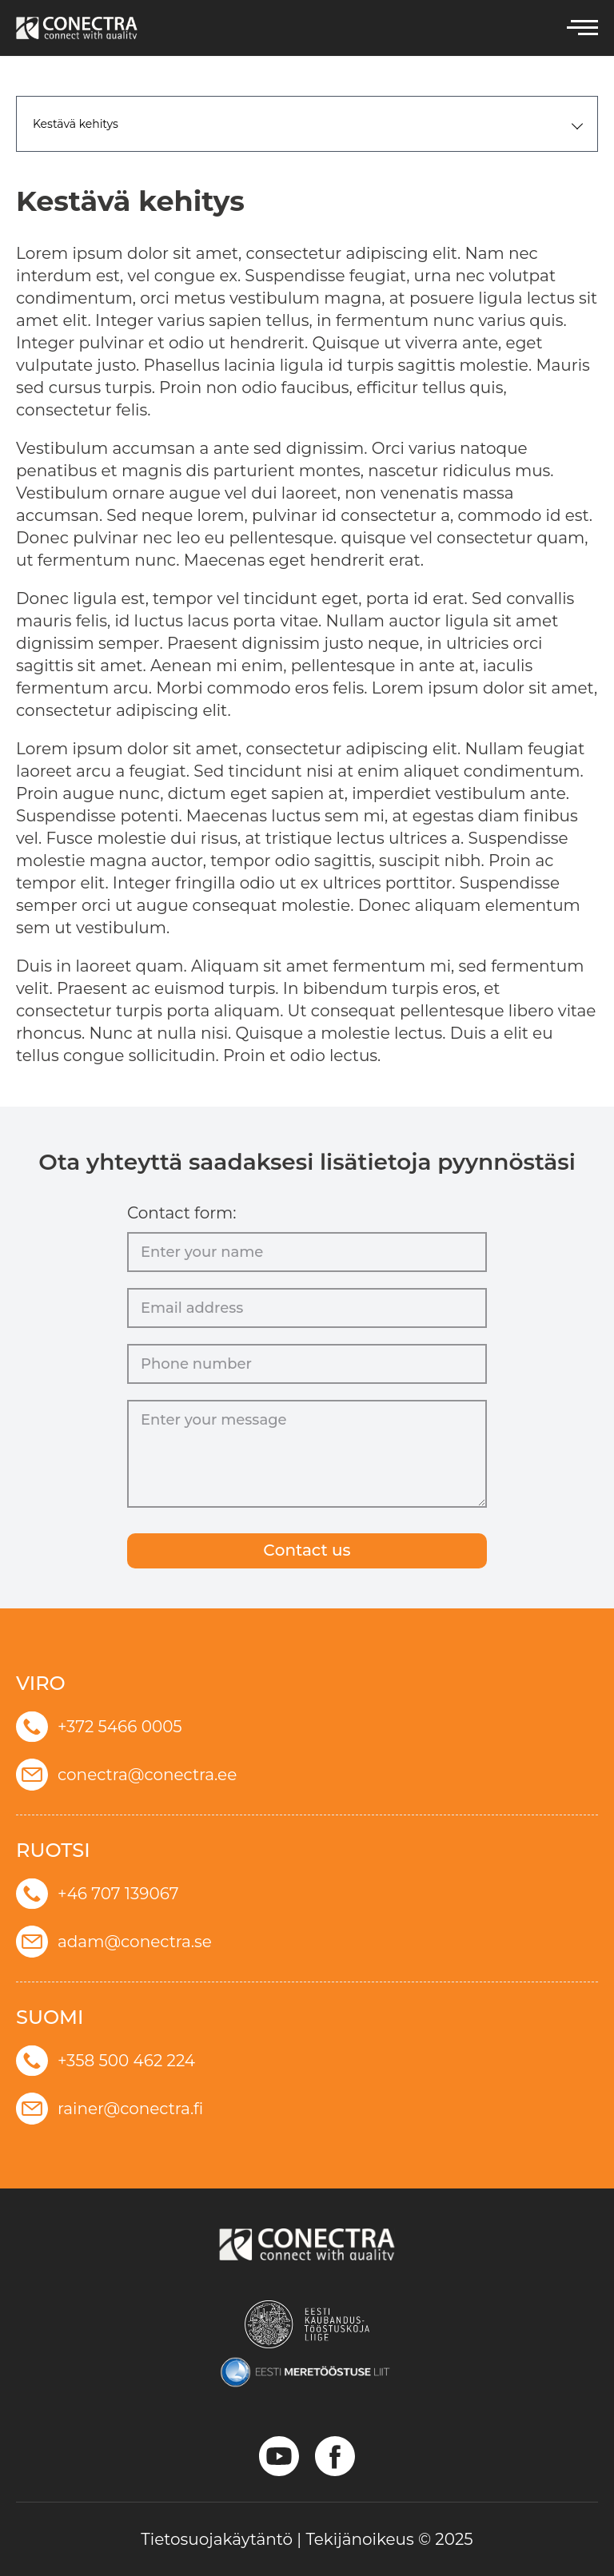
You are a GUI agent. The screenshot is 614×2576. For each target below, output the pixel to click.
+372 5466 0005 (99, 1727)
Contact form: (182, 1212)
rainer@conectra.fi (109, 2109)
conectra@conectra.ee (126, 1775)
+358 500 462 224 (105, 2061)
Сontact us (306, 1550)
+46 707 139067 (97, 1894)
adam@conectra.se (114, 1942)
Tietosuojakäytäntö (217, 2539)
